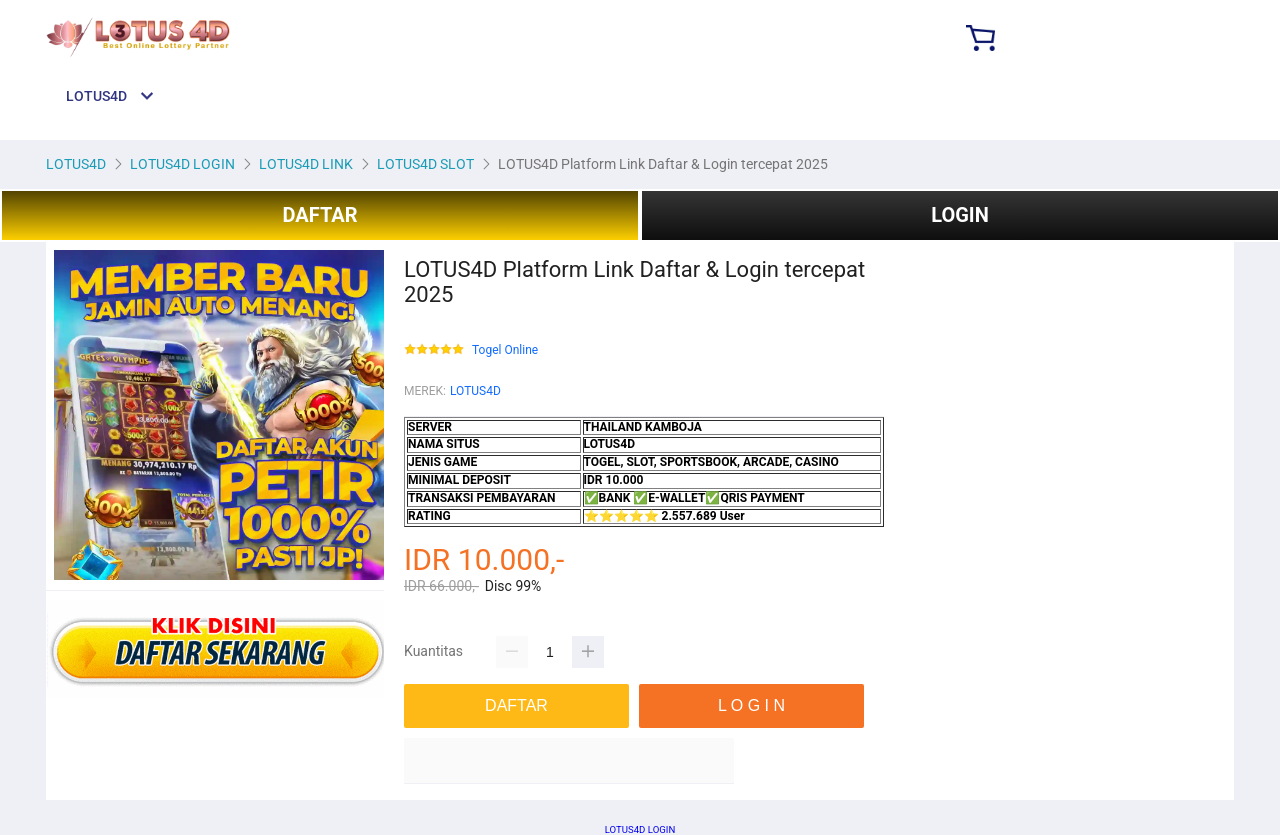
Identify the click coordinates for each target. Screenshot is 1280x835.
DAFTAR (319, 215)
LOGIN (960, 215)
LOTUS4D (475, 391)
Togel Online (505, 350)
